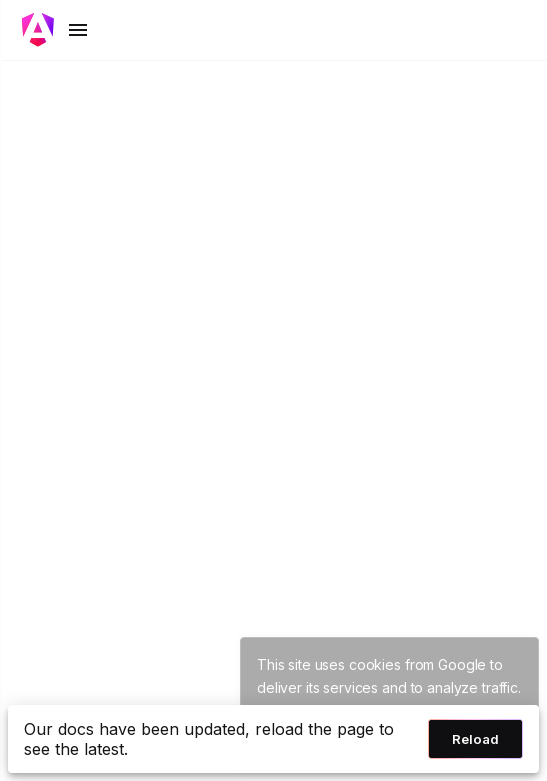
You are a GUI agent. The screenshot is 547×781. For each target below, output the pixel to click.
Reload (475, 739)
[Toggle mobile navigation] (56, 30)
